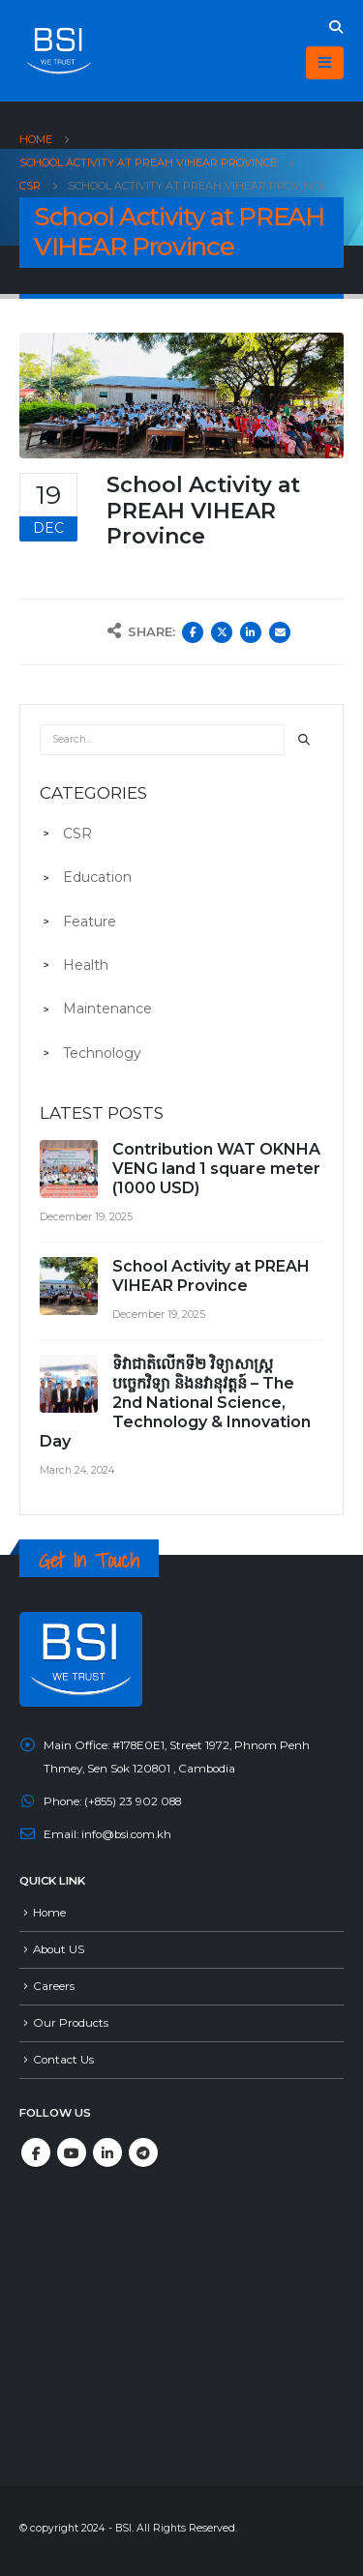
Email (279, 632)
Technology (102, 1053)
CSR (77, 833)
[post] (71, 1169)
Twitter (221, 632)
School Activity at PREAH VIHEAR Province (211, 1276)
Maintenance (107, 1008)
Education (97, 877)
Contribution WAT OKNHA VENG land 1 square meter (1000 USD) (216, 1168)
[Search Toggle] (335, 27)
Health (85, 965)
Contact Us (63, 2059)
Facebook (192, 632)
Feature (89, 921)
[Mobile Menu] (325, 62)
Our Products (70, 2023)
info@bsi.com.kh (126, 1834)
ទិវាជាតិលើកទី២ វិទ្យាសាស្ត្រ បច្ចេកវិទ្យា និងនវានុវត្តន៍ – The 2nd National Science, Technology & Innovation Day (175, 1402)
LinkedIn (250, 632)
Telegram (143, 2152)
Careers (54, 1986)
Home (49, 1912)
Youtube (71, 2152)
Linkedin (107, 2152)
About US (58, 1949)
